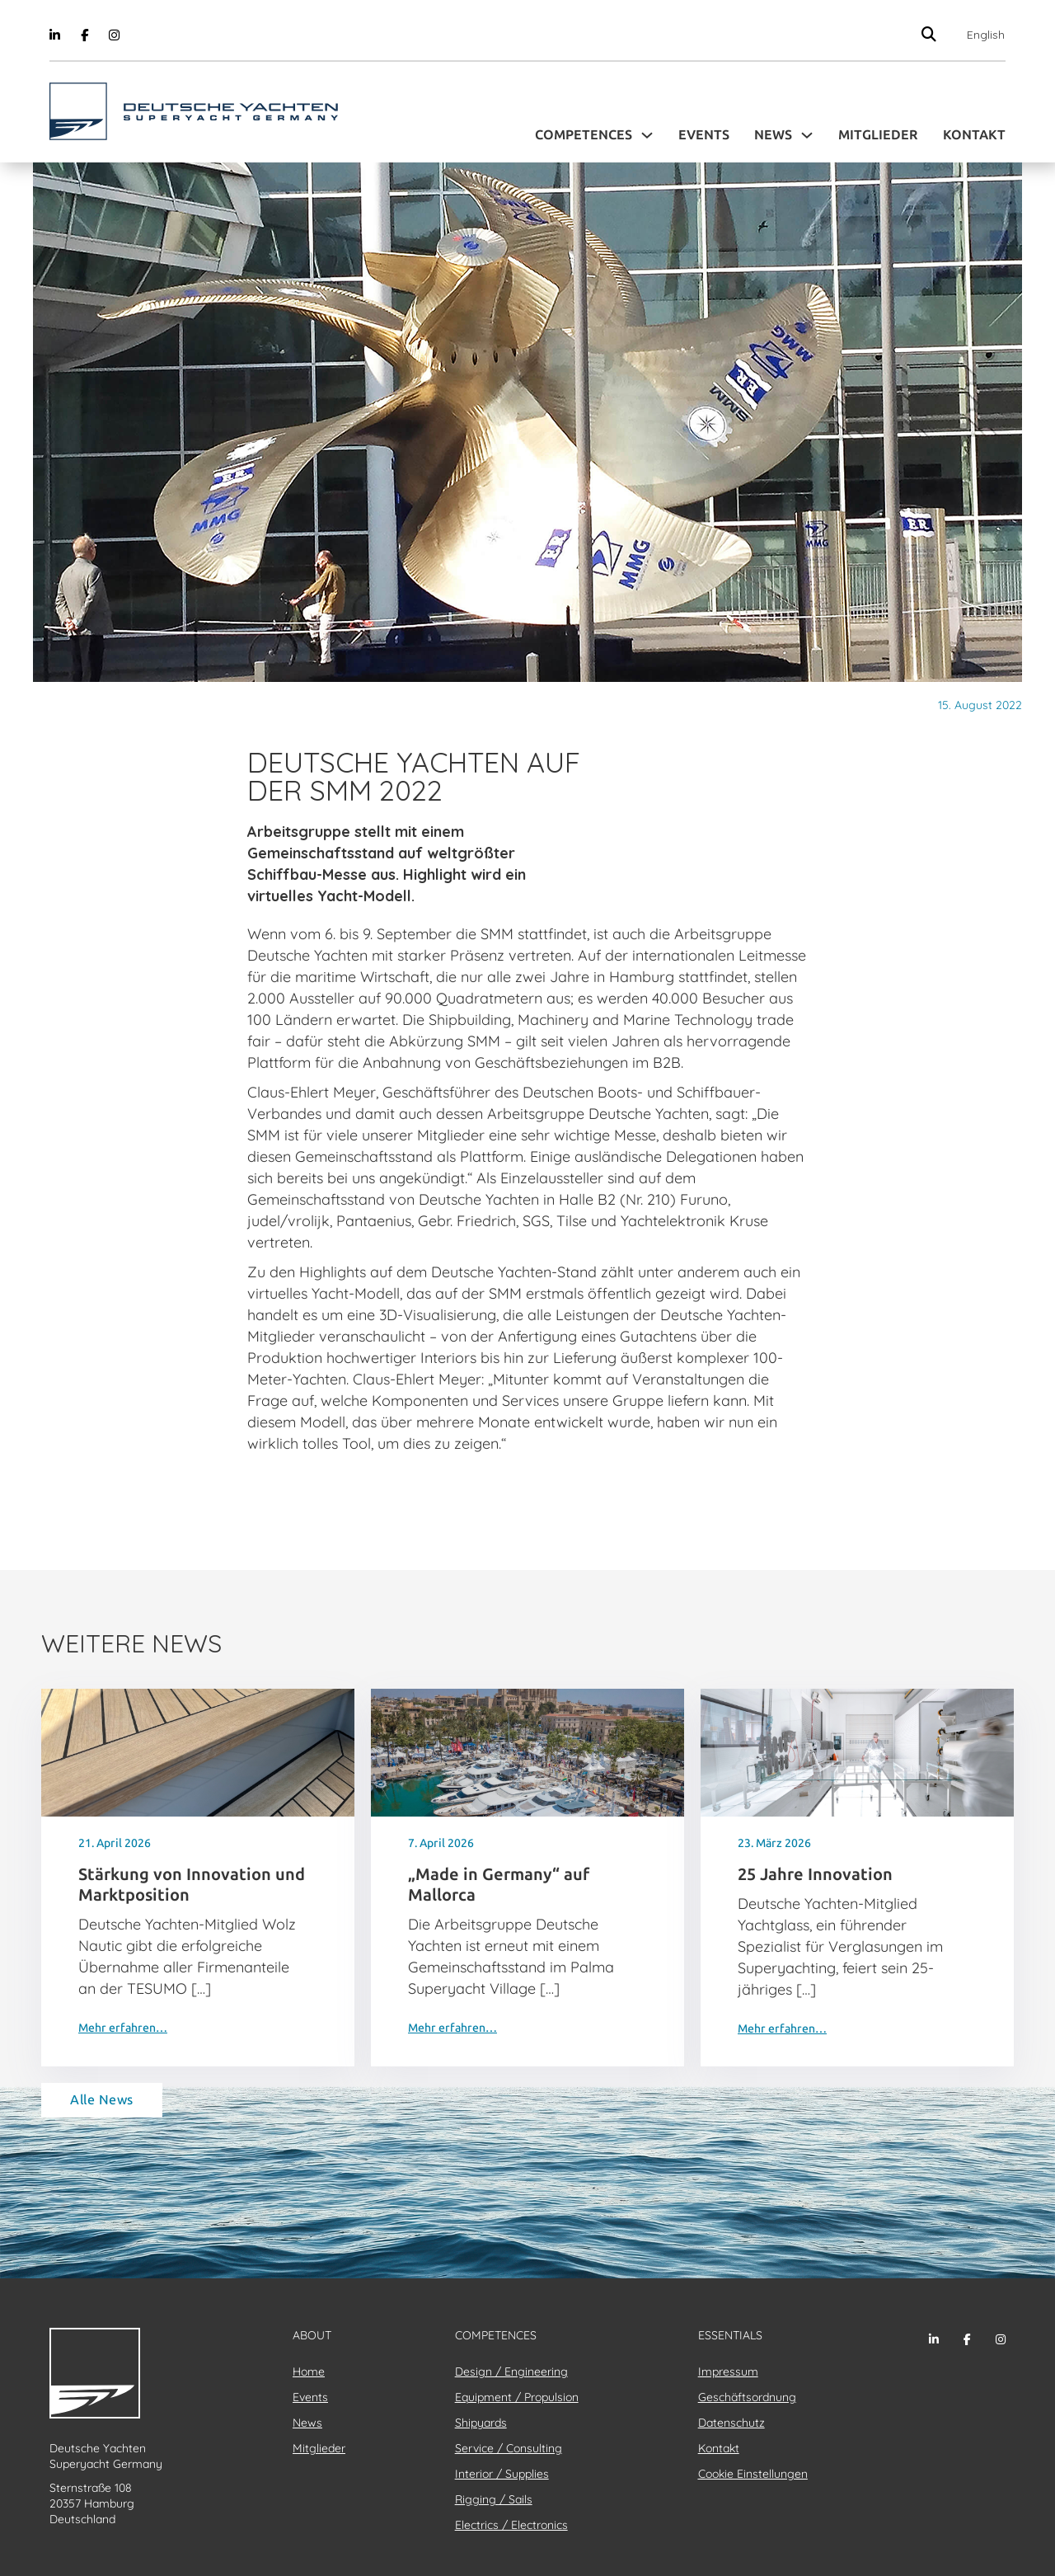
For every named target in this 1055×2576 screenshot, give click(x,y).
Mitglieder (878, 135)
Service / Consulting (508, 2448)
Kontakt (974, 135)
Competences (583, 135)
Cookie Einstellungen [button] (753, 2473)
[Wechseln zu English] (982, 34)
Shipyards (481, 2422)
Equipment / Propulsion (517, 2397)
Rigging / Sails (493, 2499)
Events (703, 135)
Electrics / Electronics (511, 2524)
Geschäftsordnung (747, 2397)
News (773, 135)
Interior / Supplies (502, 2473)
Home (309, 2371)
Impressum (728, 2371)
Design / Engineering (511, 2371)
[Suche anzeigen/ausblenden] (929, 34)
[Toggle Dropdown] (647, 135)
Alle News (102, 2100)
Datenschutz (731, 2422)
